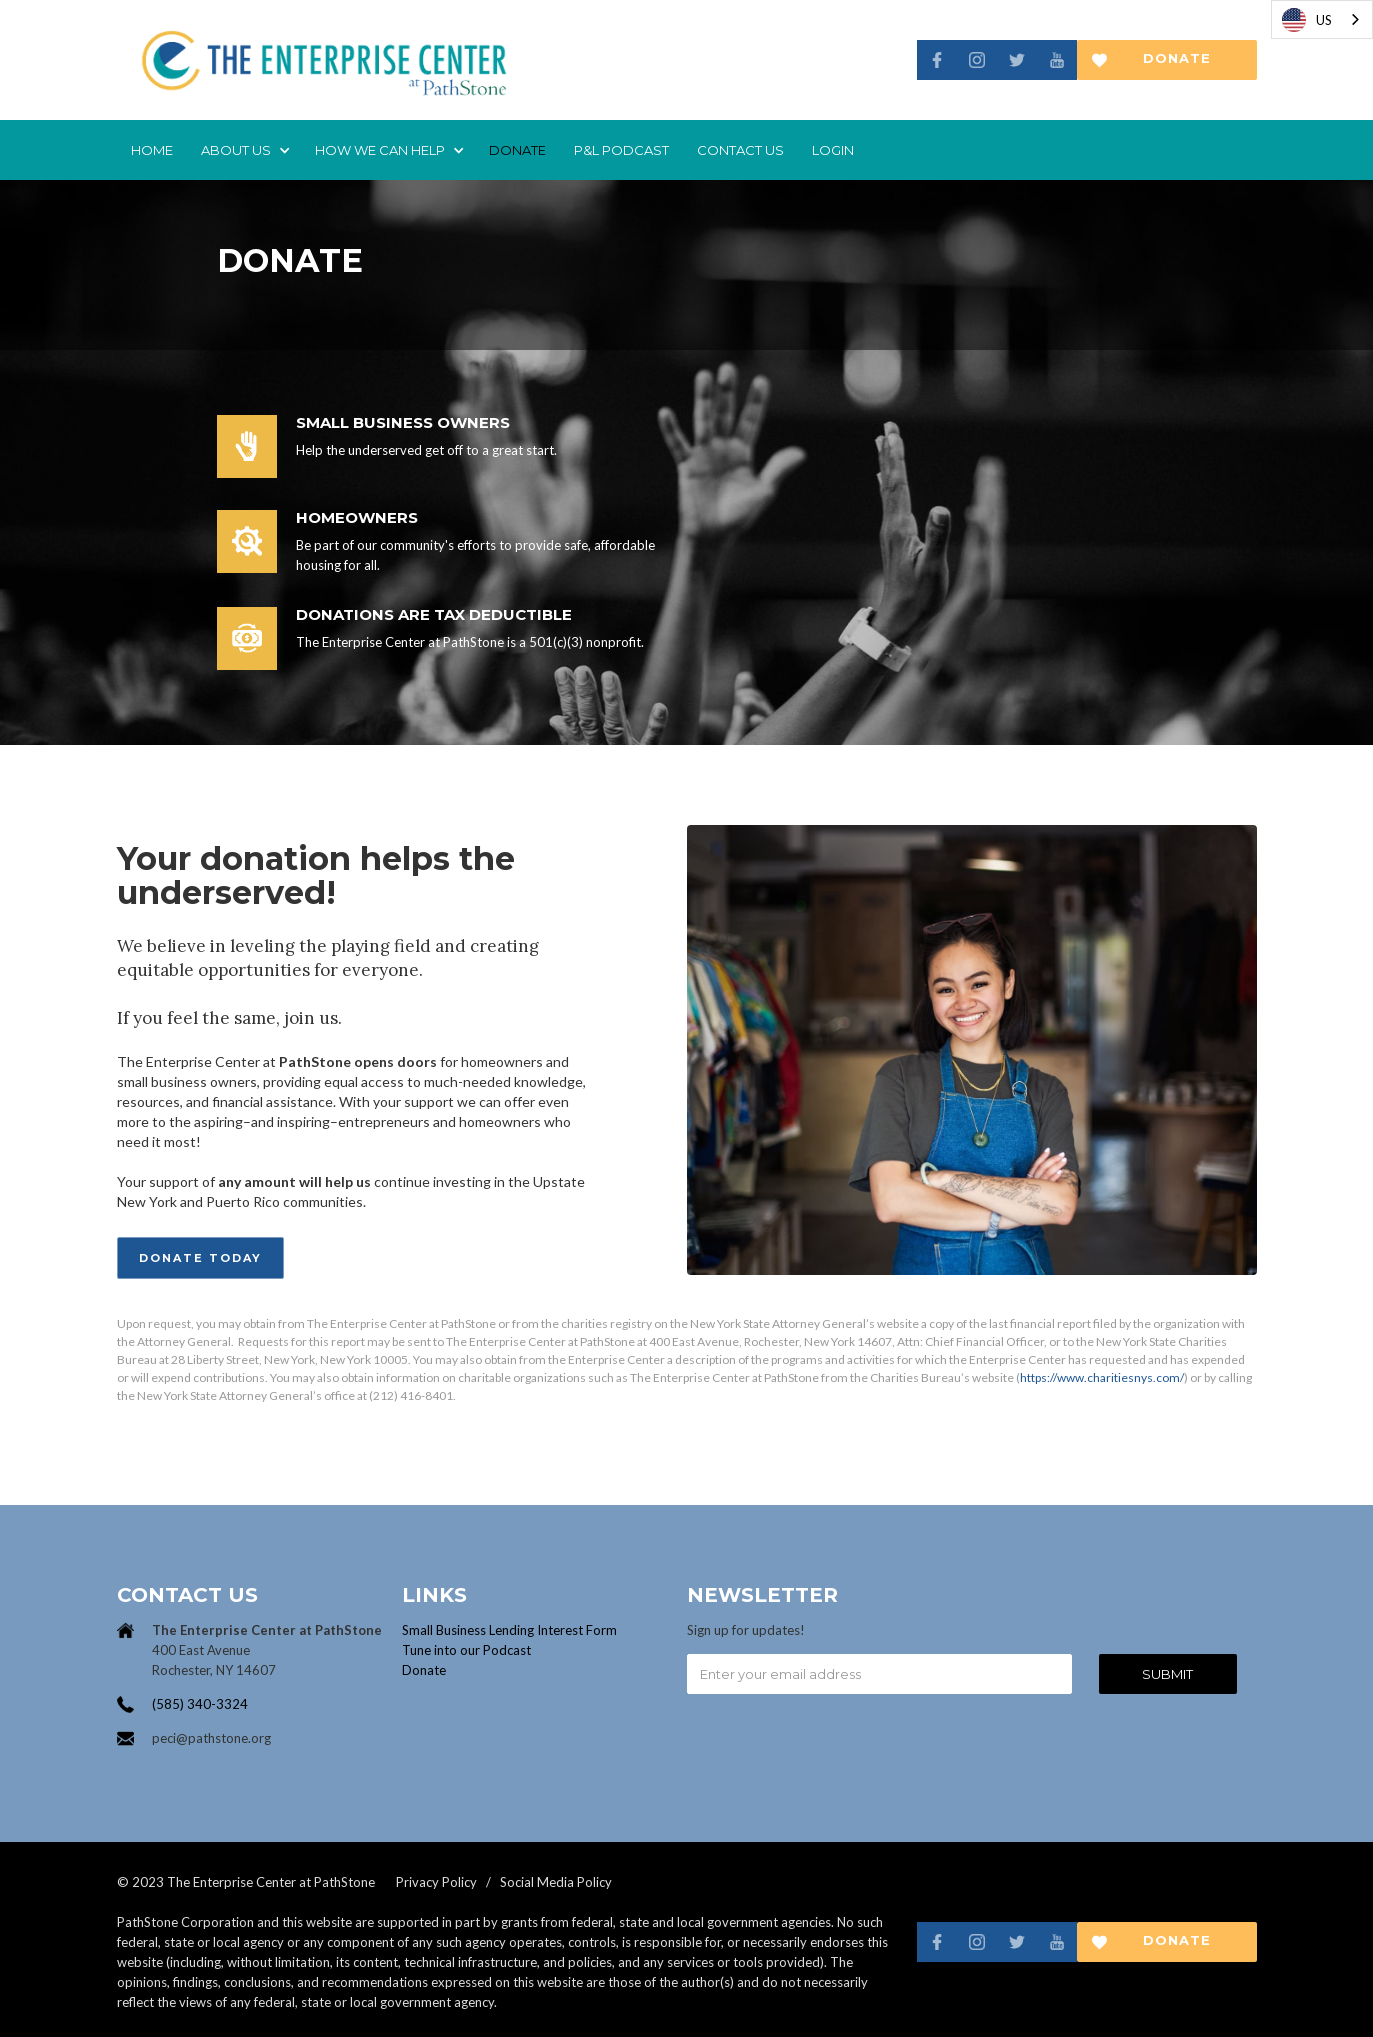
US (1307, 20)
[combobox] (1322, 19)
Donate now (1177, 65)
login (833, 150)
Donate (424, 1670)
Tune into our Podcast (466, 1650)
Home (152, 150)
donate (517, 150)
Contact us (740, 150)
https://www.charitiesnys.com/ (1102, 1377)
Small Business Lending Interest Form (509, 1630)
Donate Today (200, 1258)
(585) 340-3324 (200, 1704)
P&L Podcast (621, 150)
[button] (244, 150)
